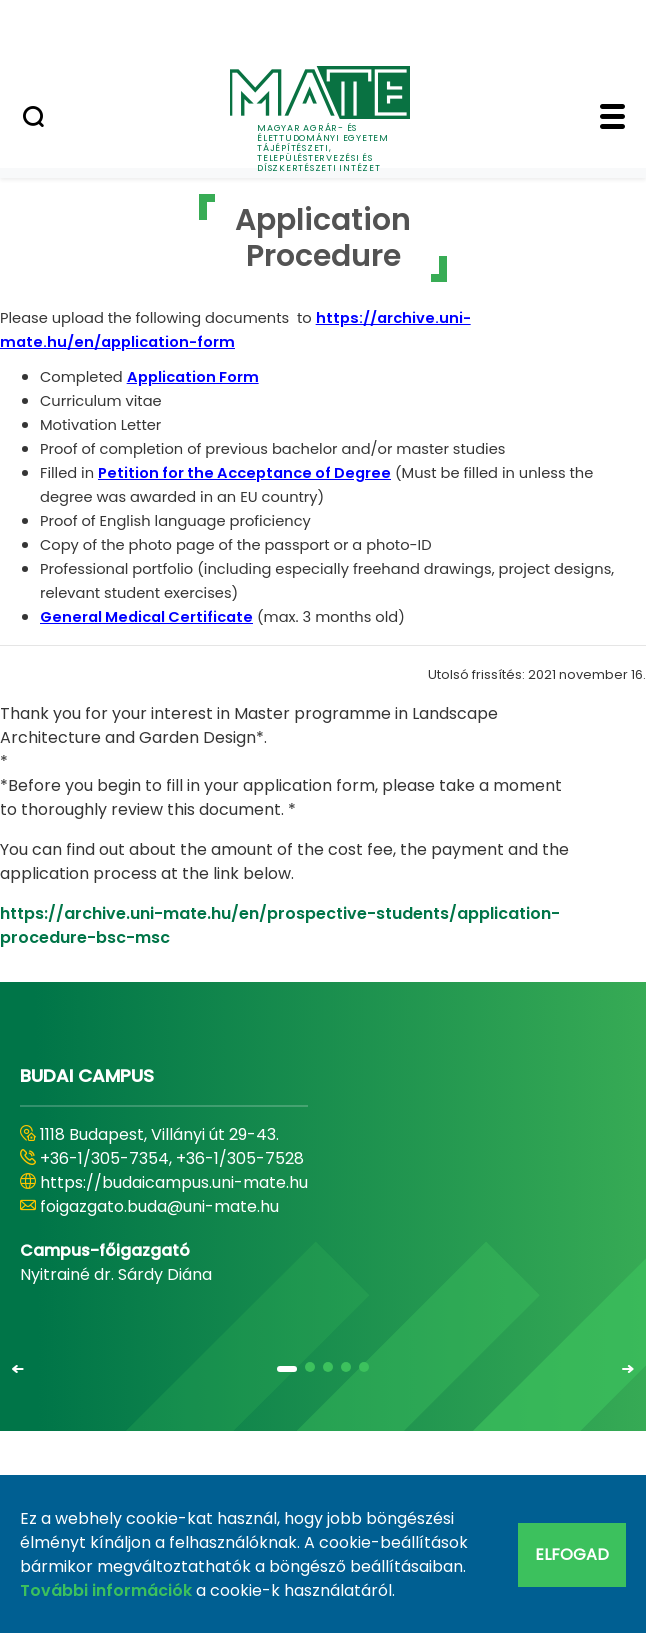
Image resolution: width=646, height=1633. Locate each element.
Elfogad (572, 1554)
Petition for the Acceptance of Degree (244, 473)
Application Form (193, 377)
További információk (106, 1590)
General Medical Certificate (146, 617)
